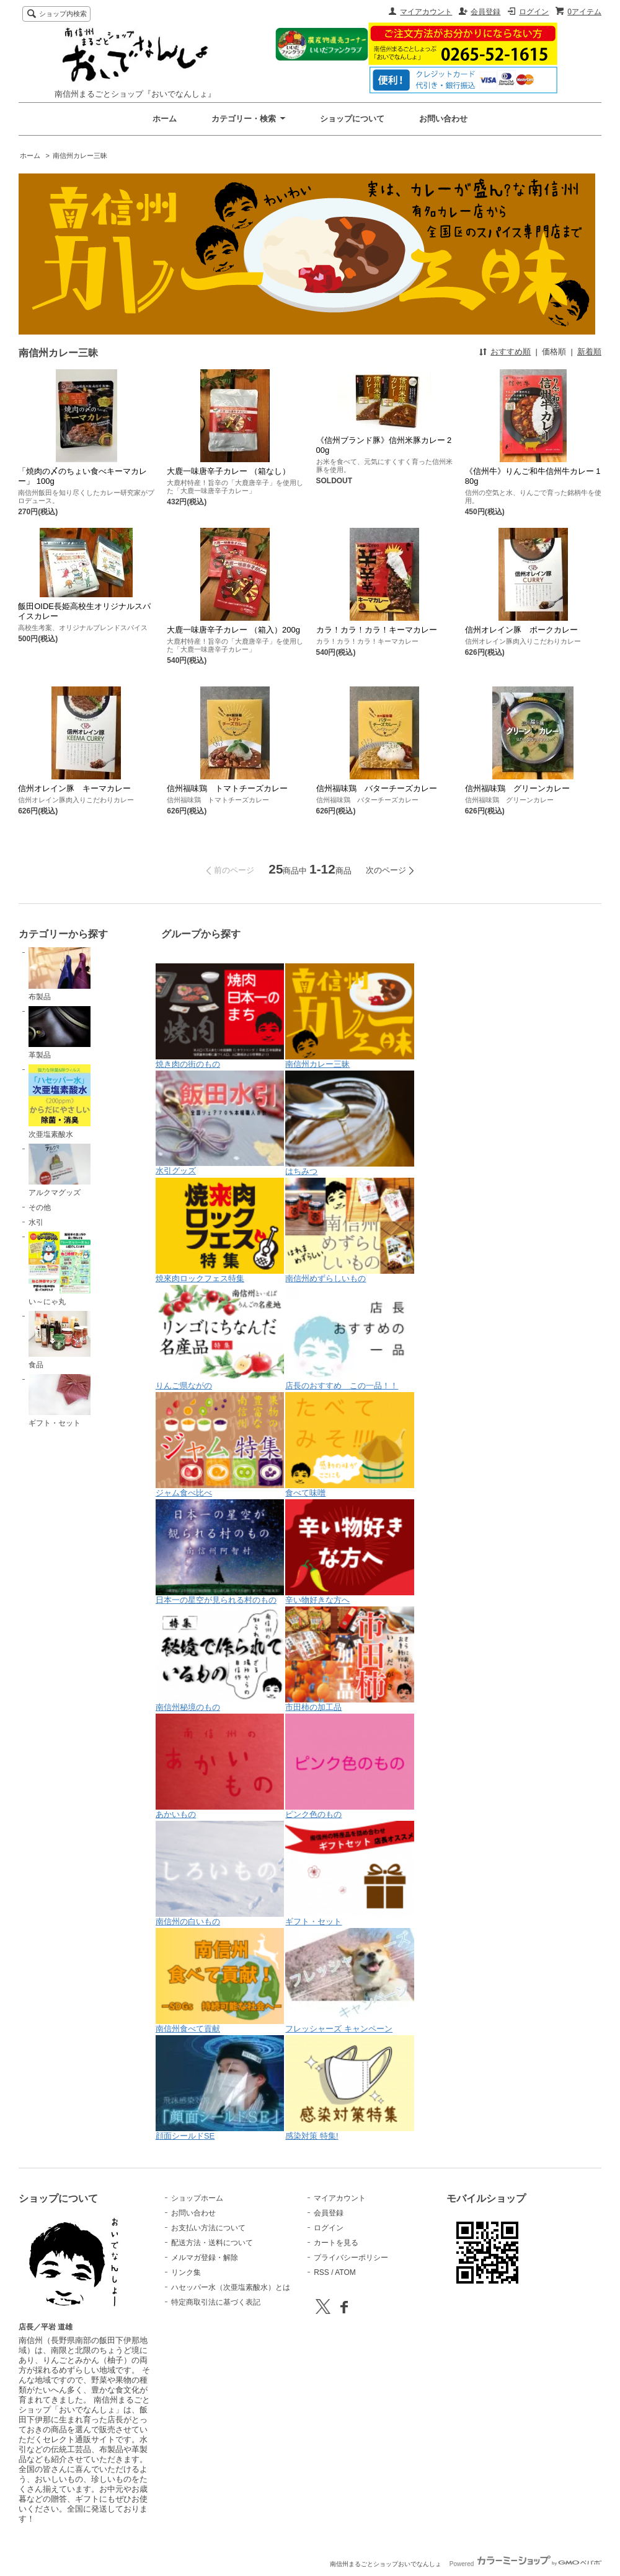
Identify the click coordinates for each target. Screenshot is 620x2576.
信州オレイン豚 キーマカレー (74, 788)
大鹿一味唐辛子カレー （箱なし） (228, 471)
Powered (525, 2564)
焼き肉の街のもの (220, 1016)
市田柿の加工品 (349, 1659)
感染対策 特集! (349, 2087)
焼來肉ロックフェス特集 (220, 1230)
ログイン (534, 11)
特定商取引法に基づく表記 (215, 2302)
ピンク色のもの (349, 1766)
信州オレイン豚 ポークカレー (521, 629)
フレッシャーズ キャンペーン (349, 1980)
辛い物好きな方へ (349, 1552)
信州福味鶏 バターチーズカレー (376, 788)
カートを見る (336, 2242)
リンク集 (186, 2272)
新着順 (589, 351)
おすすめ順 (510, 351)
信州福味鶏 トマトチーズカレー (227, 788)
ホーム (165, 118)
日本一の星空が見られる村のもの (220, 1552)
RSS (321, 2272)
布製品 (60, 974)
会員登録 (485, 11)
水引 (36, 1222)
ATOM (345, 2272)
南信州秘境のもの (220, 1659)
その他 (40, 1207)
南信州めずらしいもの (349, 1230)
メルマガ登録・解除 (204, 2257)
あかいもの (220, 1766)
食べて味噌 (349, 1444)
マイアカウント (426, 11)
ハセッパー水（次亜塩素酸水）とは (230, 2287)
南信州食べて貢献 (220, 1980)
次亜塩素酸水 (60, 1101)
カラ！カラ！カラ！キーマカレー (376, 629)
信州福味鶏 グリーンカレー (517, 788)
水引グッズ (220, 1123)
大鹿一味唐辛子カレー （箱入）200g (233, 629)
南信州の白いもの (220, 1873)
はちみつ (349, 1123)
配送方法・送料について (212, 2242)
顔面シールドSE (220, 2087)
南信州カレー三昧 (80, 155)
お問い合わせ (443, 118)
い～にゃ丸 (60, 1269)
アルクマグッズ (60, 1170)
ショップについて (352, 118)
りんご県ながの (220, 1337)
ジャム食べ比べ (220, 1444)
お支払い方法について (208, 2227)
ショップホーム (197, 2198)
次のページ (386, 870)
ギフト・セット (60, 1400)
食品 (60, 1340)
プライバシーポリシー (351, 2257)
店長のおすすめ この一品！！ (349, 1337)
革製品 (60, 1032)
